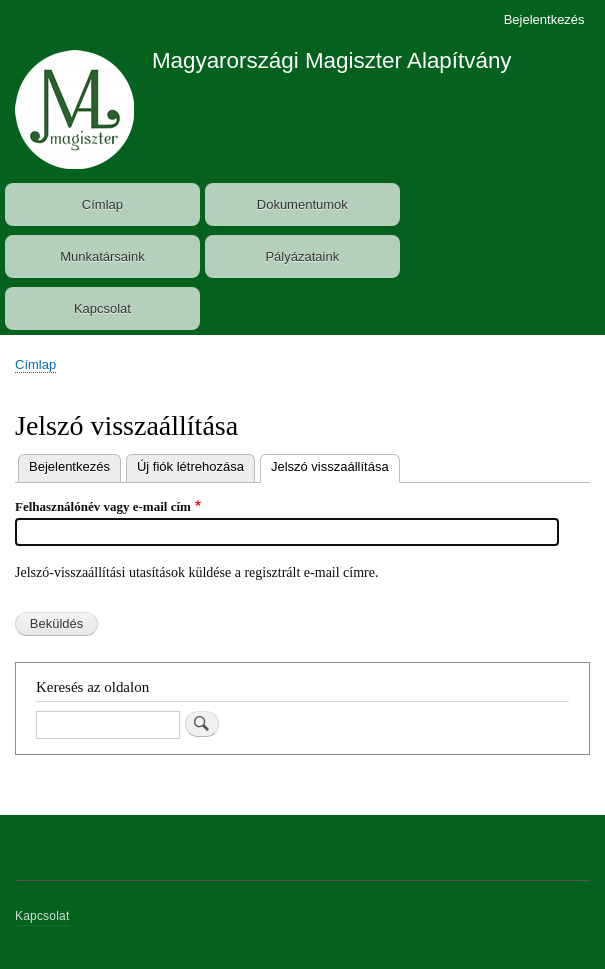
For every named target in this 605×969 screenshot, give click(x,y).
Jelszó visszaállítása (335, 464)
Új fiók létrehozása (190, 466)
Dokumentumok (302, 204)
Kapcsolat (102, 308)
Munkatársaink (102, 256)
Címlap (102, 204)
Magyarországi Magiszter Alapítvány (332, 60)
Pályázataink (302, 256)
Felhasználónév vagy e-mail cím (103, 506)
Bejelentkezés (544, 19)
